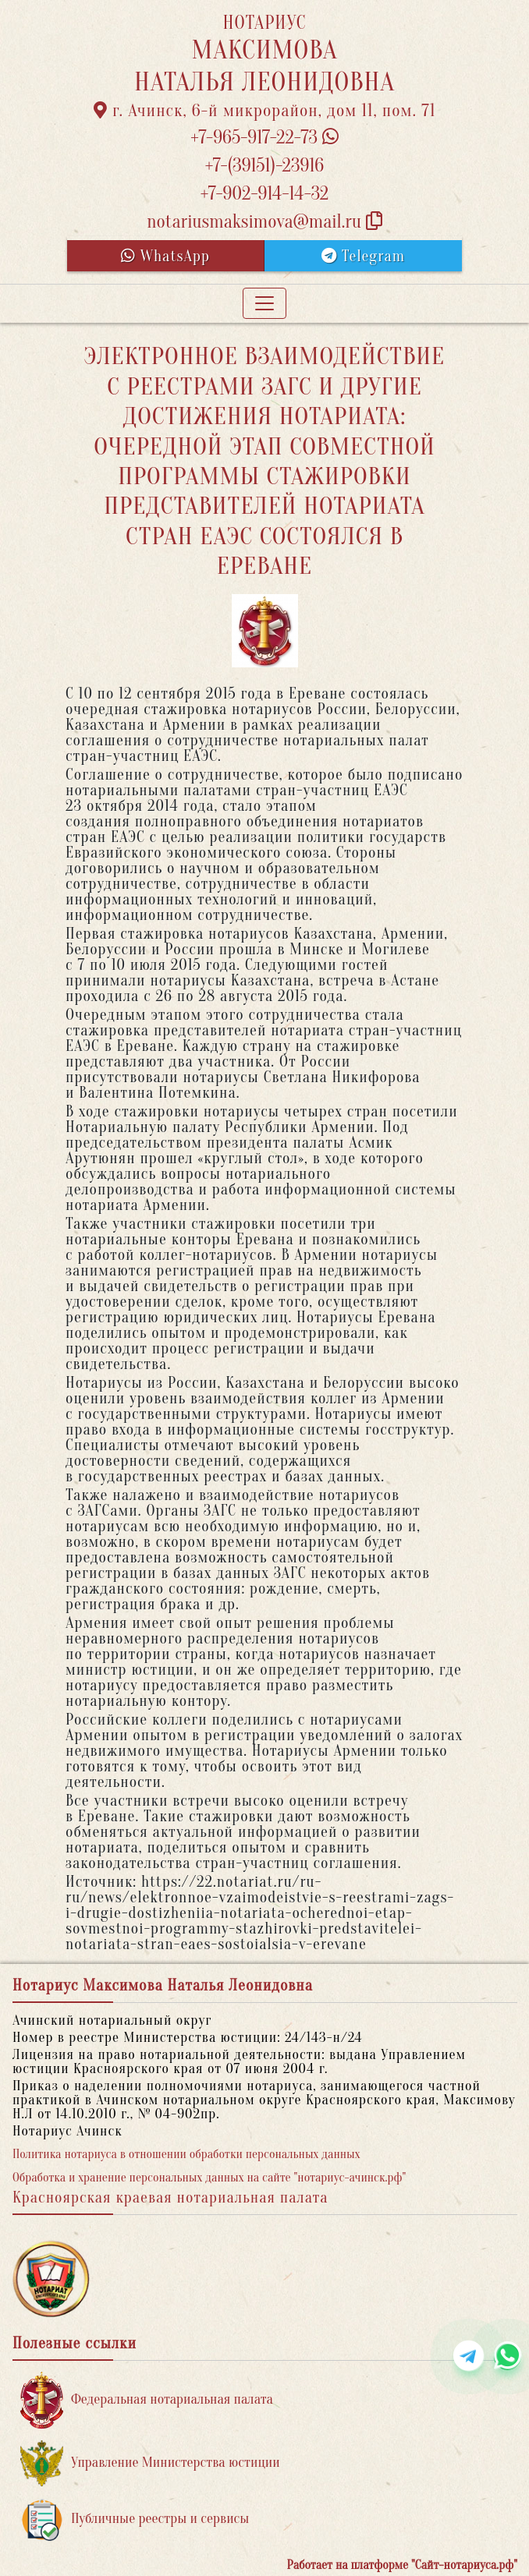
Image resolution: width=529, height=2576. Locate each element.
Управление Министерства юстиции (150, 2463)
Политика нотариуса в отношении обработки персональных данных (186, 2154)
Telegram (363, 256)
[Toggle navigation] (264, 303)
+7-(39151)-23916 (264, 165)
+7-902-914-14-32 (264, 193)
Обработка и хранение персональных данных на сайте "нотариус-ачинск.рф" (209, 2178)
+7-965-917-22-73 (264, 137)
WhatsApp (165, 256)
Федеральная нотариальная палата (146, 2400)
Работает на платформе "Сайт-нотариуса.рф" (402, 2565)
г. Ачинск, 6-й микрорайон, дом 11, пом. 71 (265, 111)
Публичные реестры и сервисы (134, 2519)
